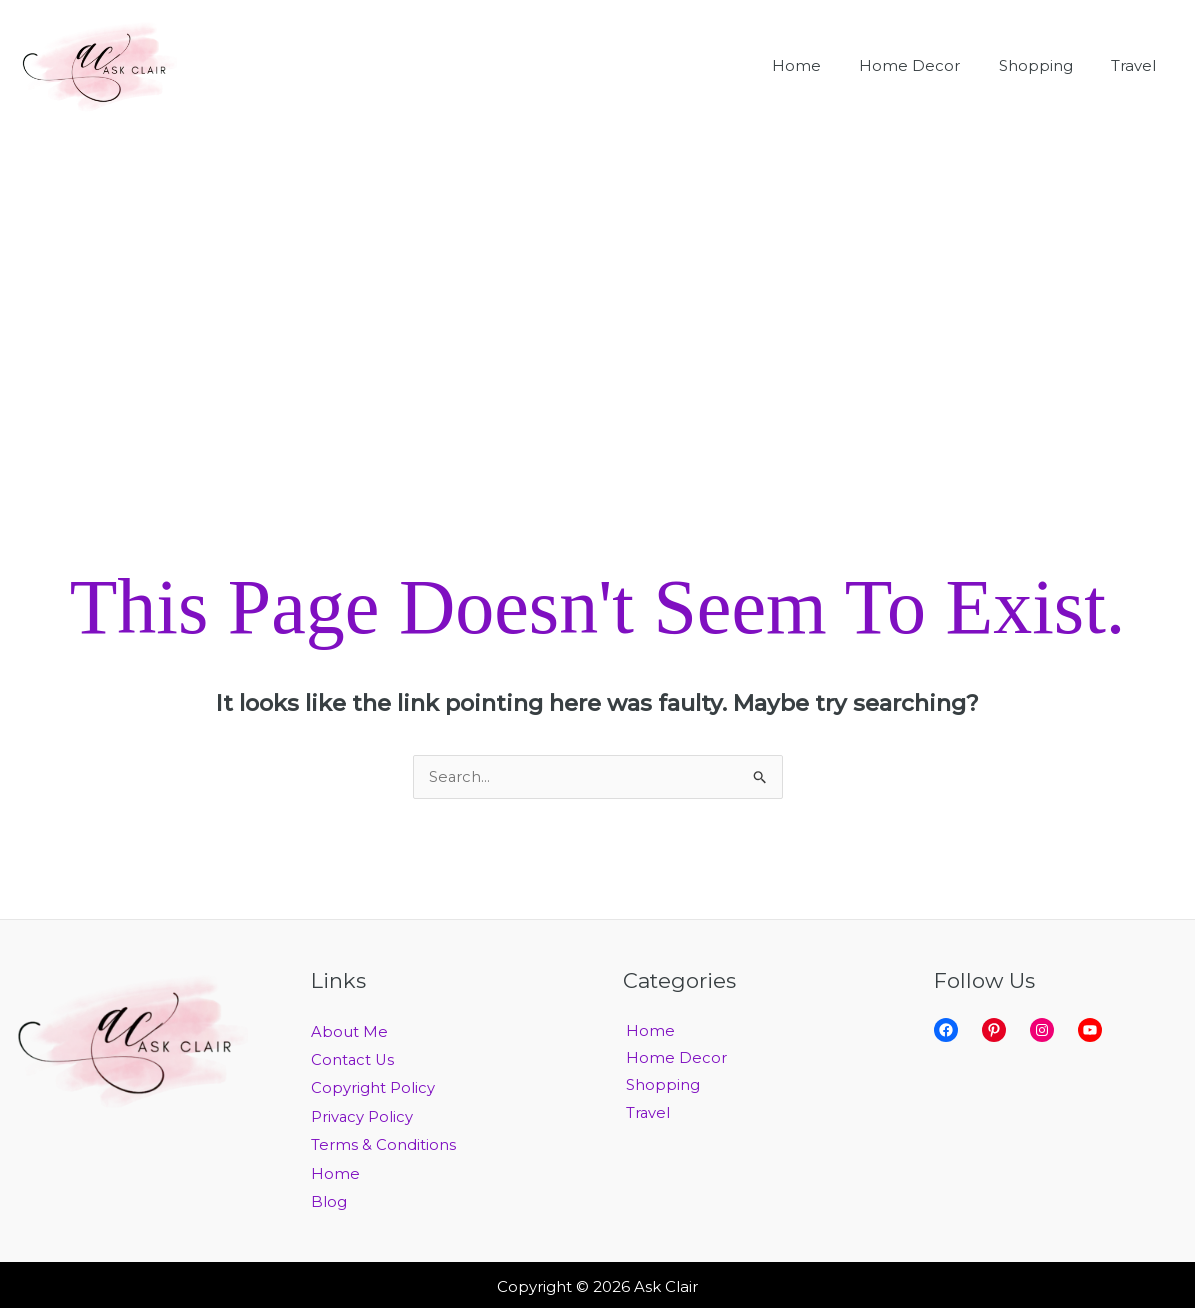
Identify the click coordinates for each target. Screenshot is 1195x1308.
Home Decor (673, 1059)
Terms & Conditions (383, 1143)
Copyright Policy (373, 1087)
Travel (645, 1115)
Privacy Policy (362, 1115)
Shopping (660, 1087)
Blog (329, 1199)
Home (335, 1171)
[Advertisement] (597, 282)
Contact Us (353, 1059)
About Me (349, 1032)
